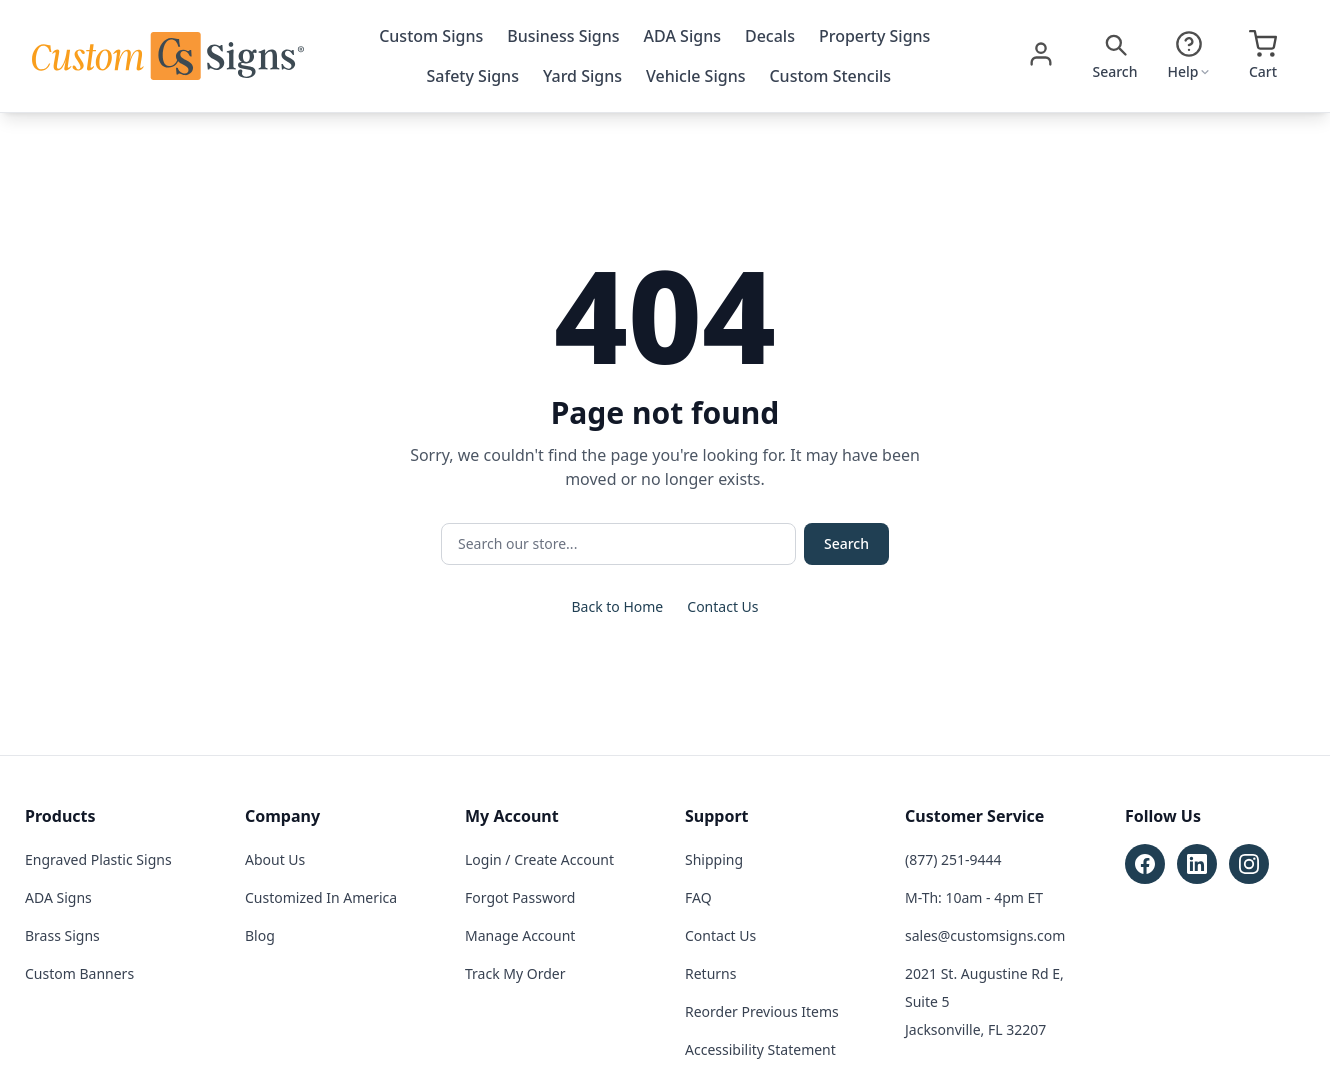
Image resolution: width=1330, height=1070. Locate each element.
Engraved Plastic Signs (98, 859)
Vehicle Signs (695, 76)
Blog (260, 935)
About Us (275, 859)
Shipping (714, 859)
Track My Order (515, 973)
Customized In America (321, 897)
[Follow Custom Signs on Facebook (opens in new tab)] (1145, 864)
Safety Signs (473, 76)
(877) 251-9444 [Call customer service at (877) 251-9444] (953, 859)
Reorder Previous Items (762, 1011)
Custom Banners (79, 973)
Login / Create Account (539, 859)
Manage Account (520, 935)
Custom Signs (431, 36)
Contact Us (722, 606)
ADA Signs (682, 36)
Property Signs (874, 36)
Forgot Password (520, 897)
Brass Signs (62, 935)
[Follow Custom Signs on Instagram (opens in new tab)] (1249, 864)
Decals (770, 36)
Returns (710, 973)
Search (846, 543)
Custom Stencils (830, 76)
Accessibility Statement (760, 1049)
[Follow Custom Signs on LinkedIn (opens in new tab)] (1197, 864)
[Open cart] (1263, 56)
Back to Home (617, 606)
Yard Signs (582, 76)
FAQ (698, 897)
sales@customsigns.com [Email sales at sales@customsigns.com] (985, 935)
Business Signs (563, 36)
